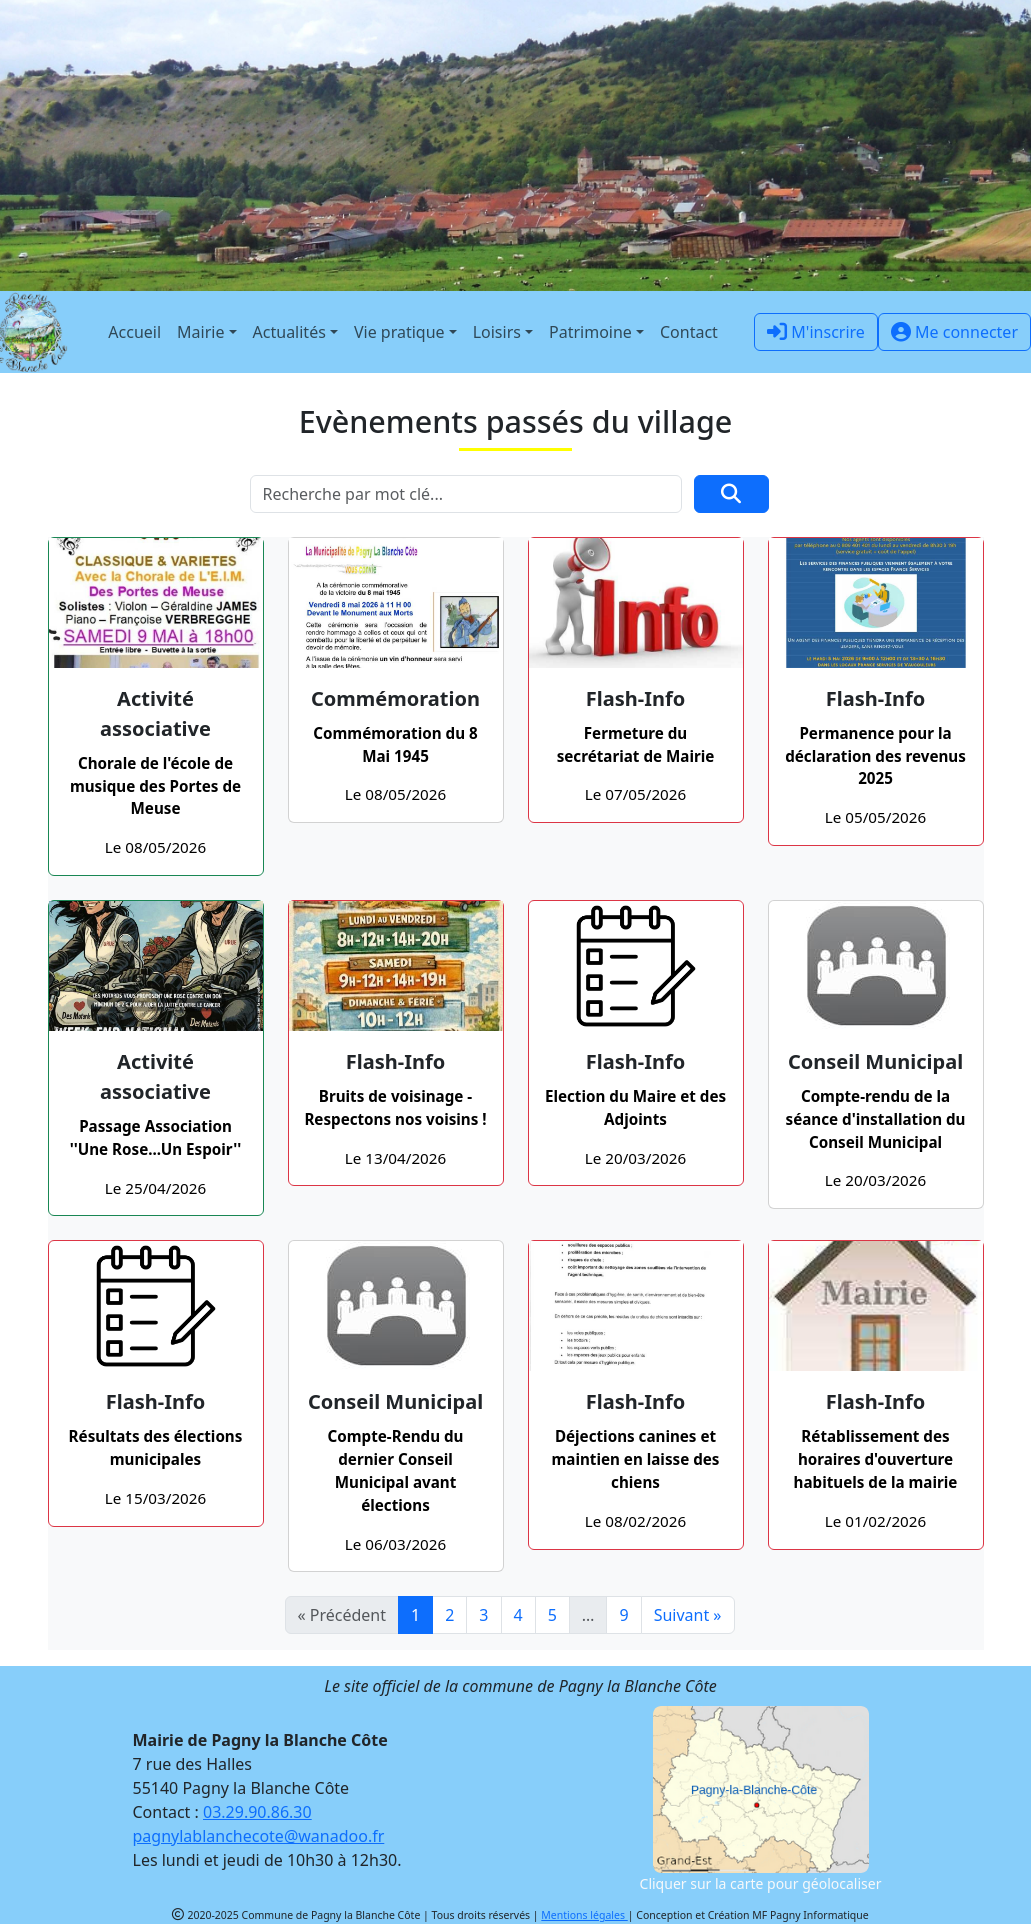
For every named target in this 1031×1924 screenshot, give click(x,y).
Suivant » (688, 1615)
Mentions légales (584, 1915)
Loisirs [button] (497, 332)
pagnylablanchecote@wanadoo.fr (259, 1836)
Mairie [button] (200, 332)
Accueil (134, 332)
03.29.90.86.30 (257, 1812)
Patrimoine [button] (590, 332)
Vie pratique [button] (399, 332)
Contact (689, 332)
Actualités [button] (289, 332)
